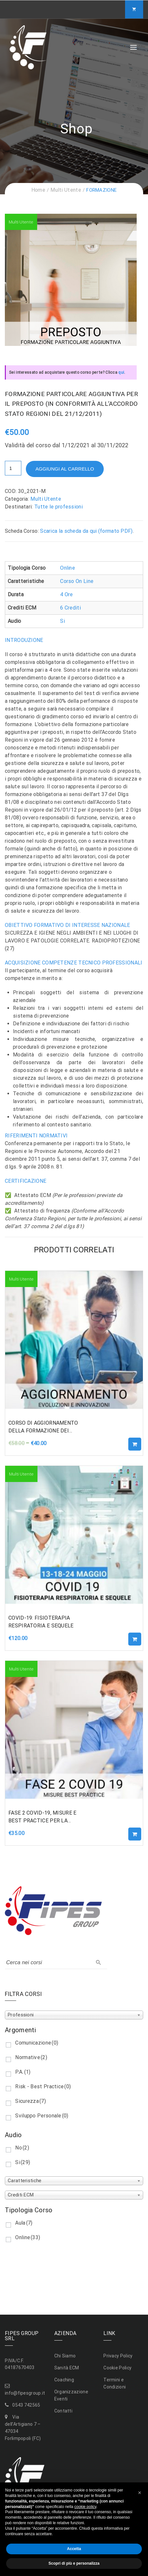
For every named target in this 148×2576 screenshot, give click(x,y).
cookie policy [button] (85, 2506)
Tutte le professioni (58, 507)
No (22, 2148)
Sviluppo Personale (41, 2116)
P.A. (22, 2072)
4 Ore (66, 594)
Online (67, 568)
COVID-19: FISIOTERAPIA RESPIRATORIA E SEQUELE (41, 1622)
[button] (139, 2493)
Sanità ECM (66, 2367)
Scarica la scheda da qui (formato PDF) (86, 531)
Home (38, 190)
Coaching (64, 2379)
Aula (23, 2223)
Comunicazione (36, 2043)
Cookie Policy (117, 2367)
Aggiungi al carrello (65, 469)
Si (62, 621)
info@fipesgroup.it (25, 2393)
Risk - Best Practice (43, 2086)
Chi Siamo (65, 2355)
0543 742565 (26, 2405)
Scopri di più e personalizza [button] (74, 2563)
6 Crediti (70, 608)
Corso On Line (76, 581)
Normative (31, 2057)
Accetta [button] (74, 2549)
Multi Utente (65, 190)
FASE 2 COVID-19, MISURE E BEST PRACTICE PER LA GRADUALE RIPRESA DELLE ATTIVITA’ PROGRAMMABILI (42, 1817)
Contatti (63, 2410)
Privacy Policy (117, 2355)
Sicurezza (30, 2101)
